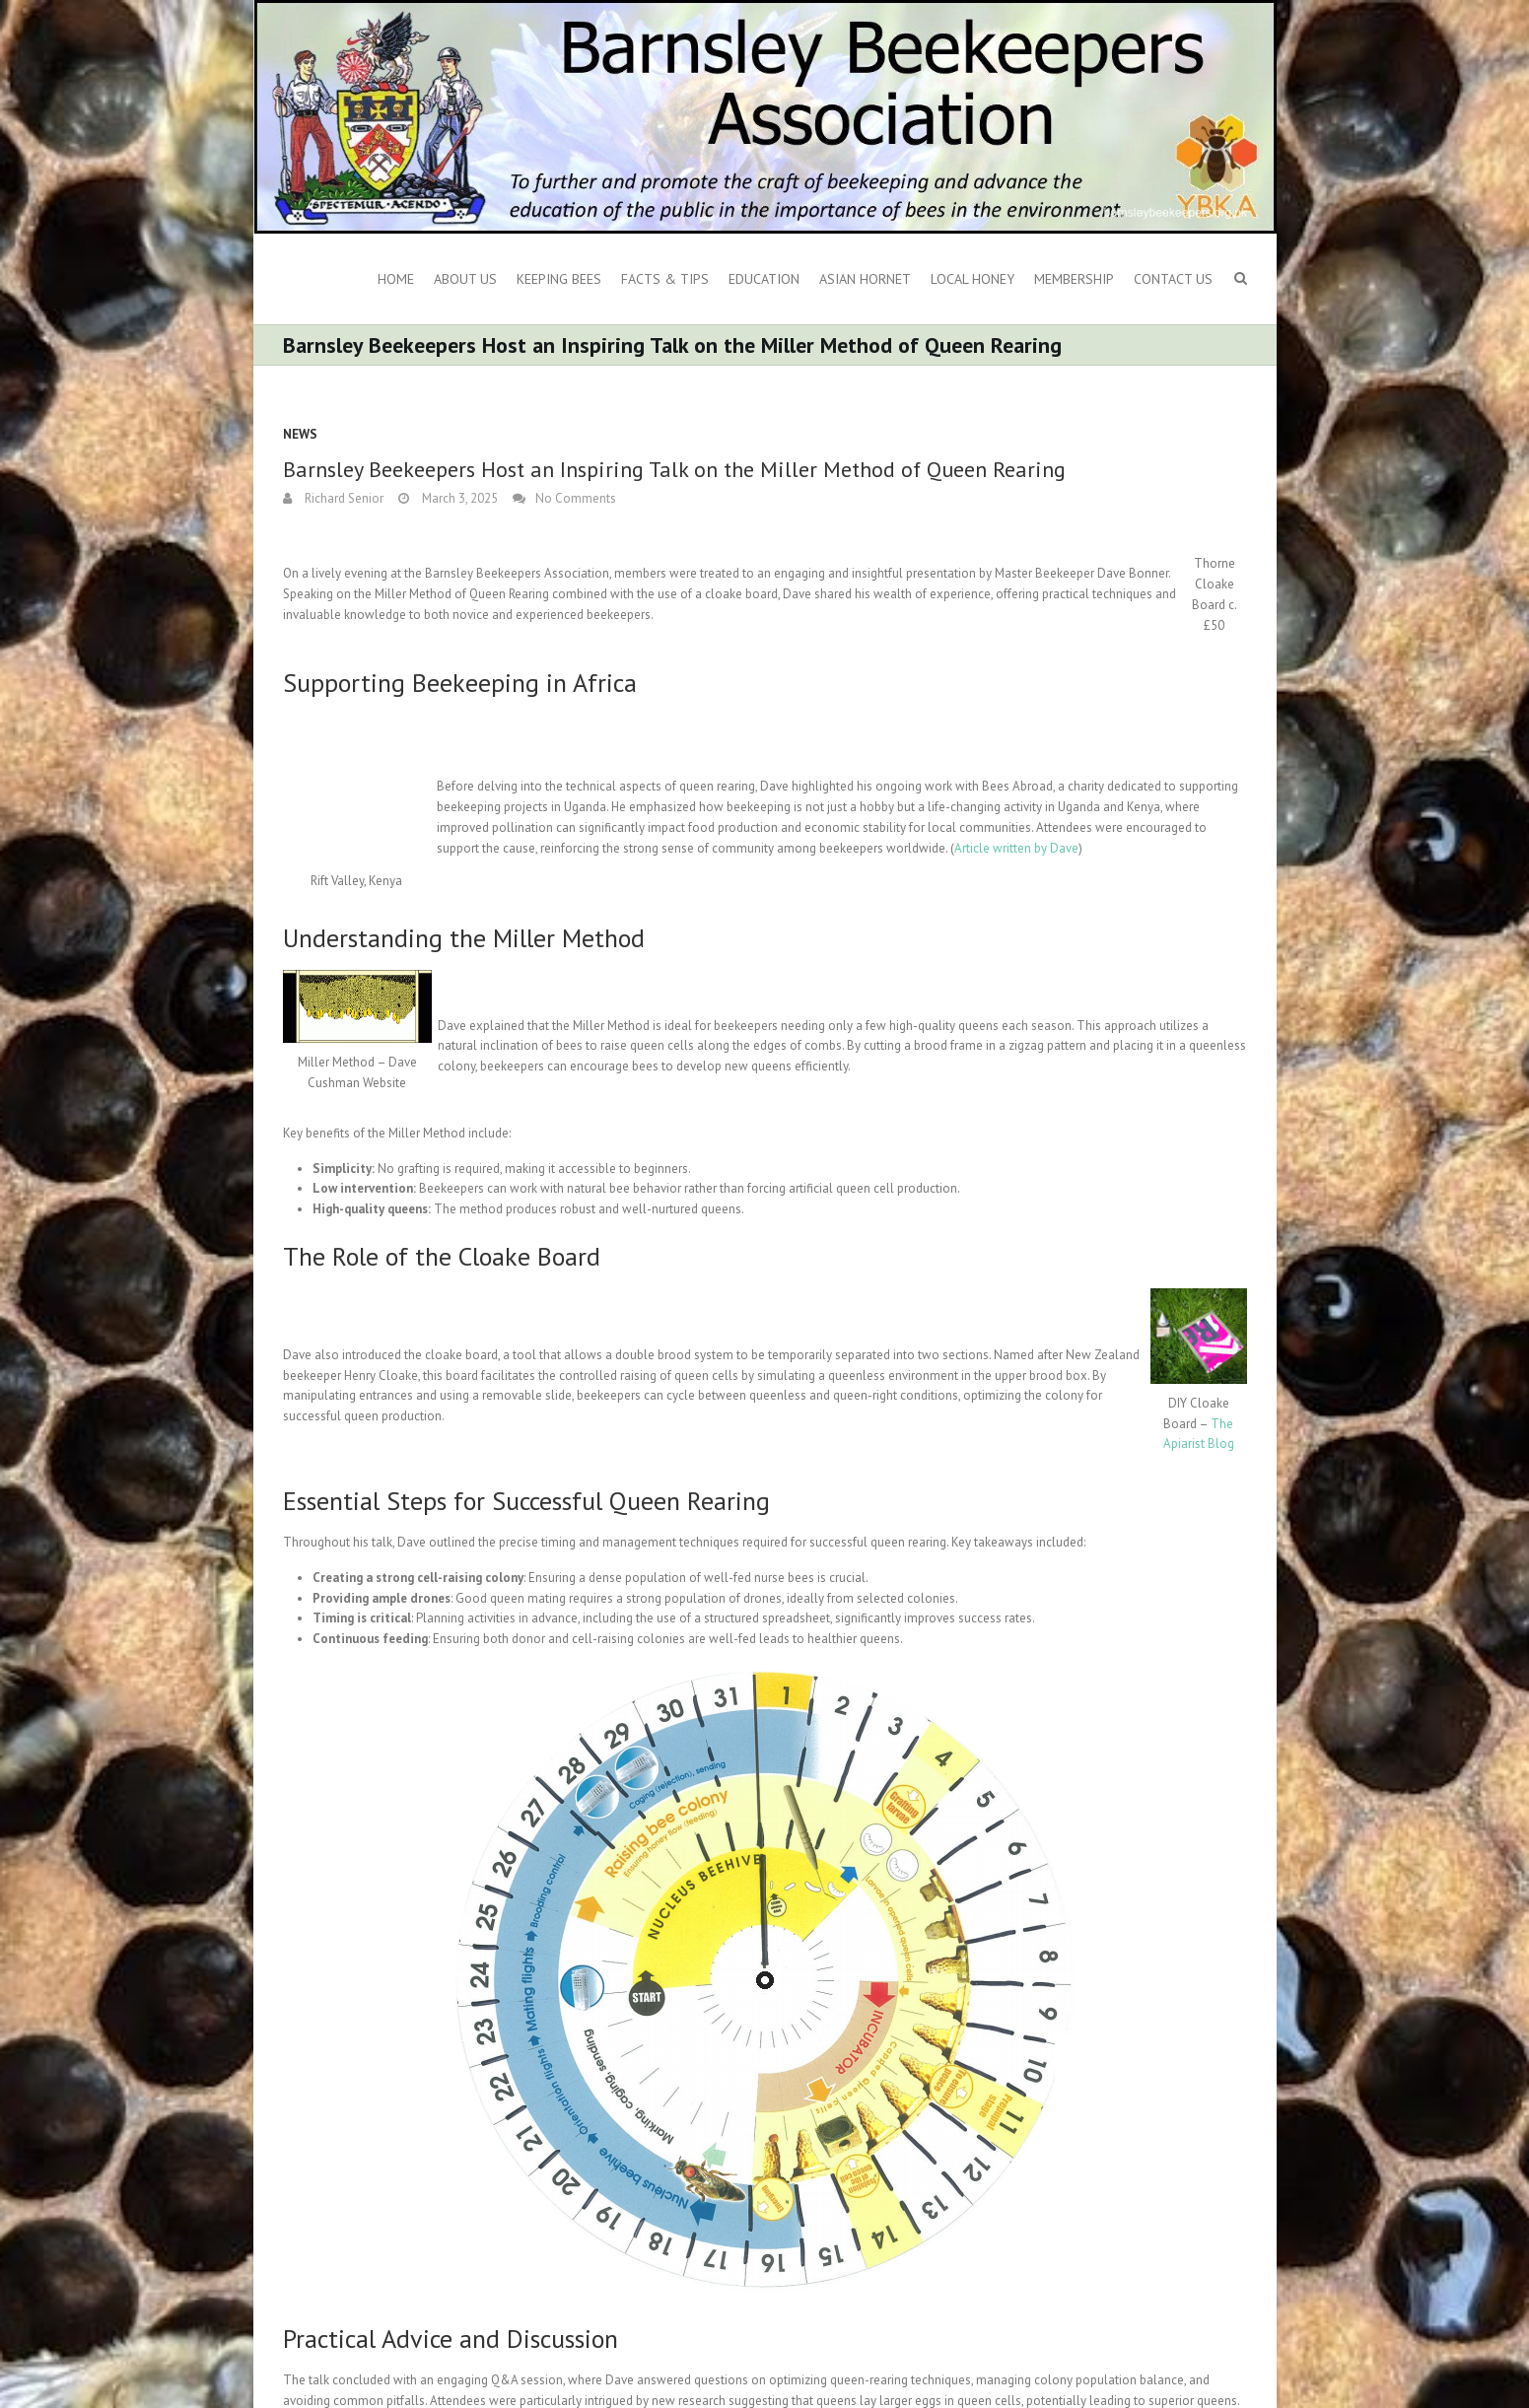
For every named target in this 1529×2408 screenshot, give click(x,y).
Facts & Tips (665, 279)
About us (465, 279)
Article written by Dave (1016, 848)
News (300, 434)
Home (396, 279)
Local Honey (972, 279)
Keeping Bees (559, 279)
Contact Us (1173, 279)
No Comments (575, 498)
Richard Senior (342, 498)
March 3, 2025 (458, 498)
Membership (1074, 279)
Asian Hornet (865, 279)
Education (764, 279)
